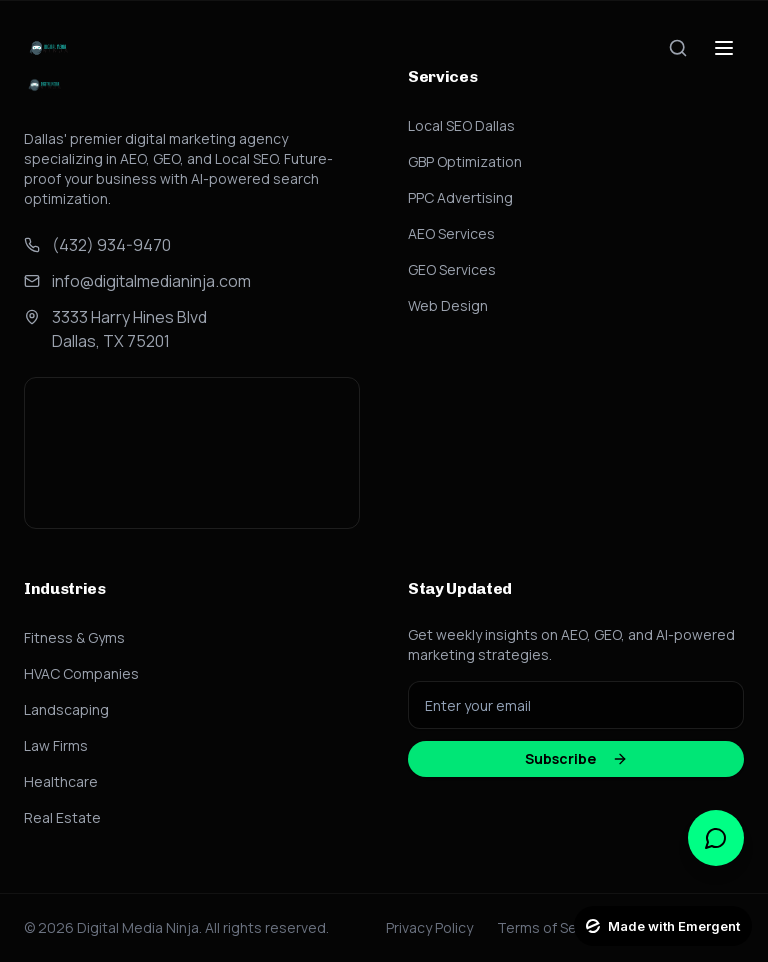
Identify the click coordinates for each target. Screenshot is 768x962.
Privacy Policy (429, 927)
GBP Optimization (465, 161)
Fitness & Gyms (74, 637)
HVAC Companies (81, 673)
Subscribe (576, 758)
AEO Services (451, 233)
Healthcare (61, 781)
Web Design (448, 305)
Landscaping (66, 709)
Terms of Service (553, 927)
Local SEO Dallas (461, 125)
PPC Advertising (460, 197)
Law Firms (56, 745)
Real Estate (62, 817)
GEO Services (452, 269)
